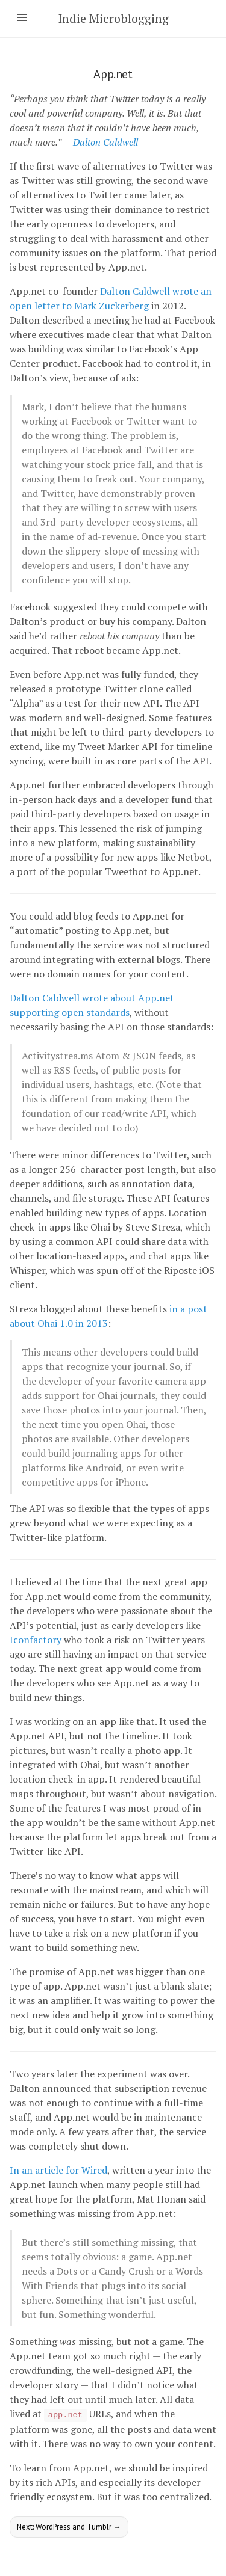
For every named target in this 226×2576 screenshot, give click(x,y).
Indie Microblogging (113, 18)
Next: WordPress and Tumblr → (69, 2527)
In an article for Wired (58, 2170)
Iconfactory (35, 1639)
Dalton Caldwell (105, 142)
